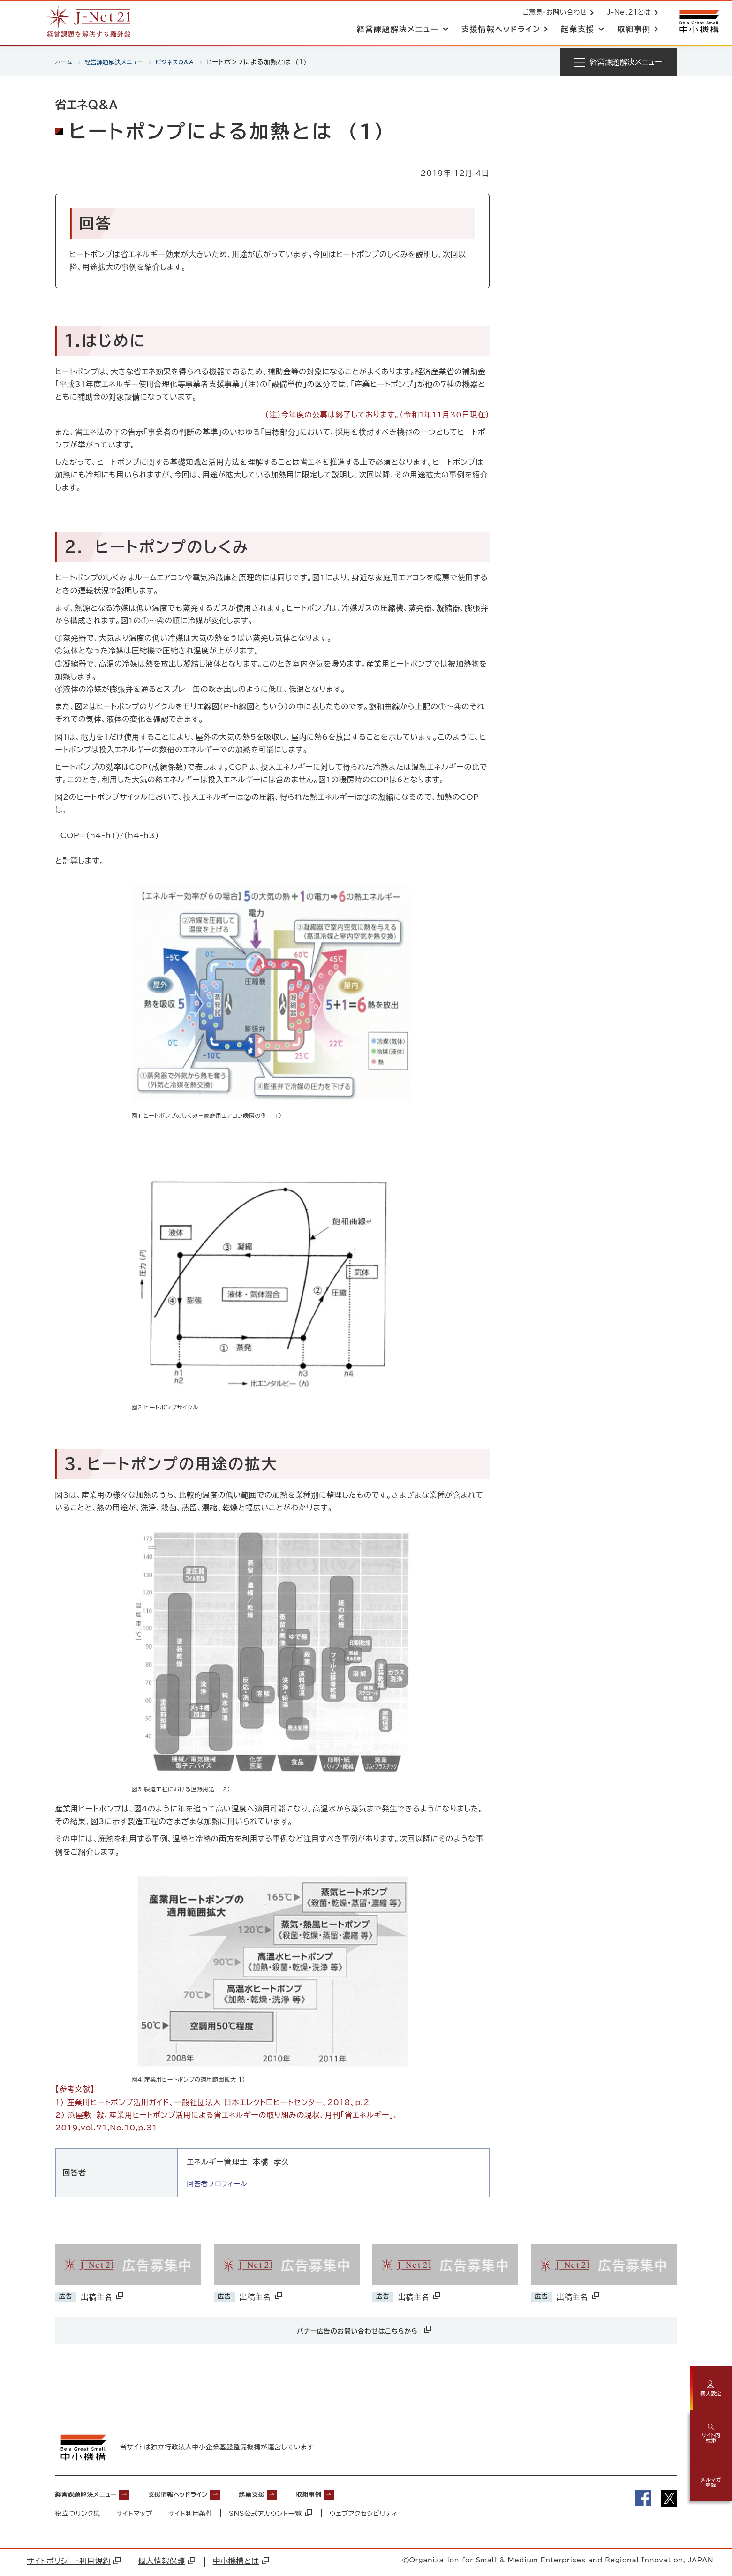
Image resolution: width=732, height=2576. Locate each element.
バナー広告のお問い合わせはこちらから (365, 2329)
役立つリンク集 (78, 2515)
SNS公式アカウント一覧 (271, 2515)
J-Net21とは (627, 13)
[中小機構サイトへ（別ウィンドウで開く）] (698, 22)
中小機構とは (241, 2563)
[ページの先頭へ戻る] (711, 2527)
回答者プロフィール (220, 2183)
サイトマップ (134, 2515)
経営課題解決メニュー (120, 62)
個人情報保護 (166, 2563)
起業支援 (286, 2496)
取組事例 (352, 2496)
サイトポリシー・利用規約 (74, 2563)
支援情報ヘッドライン (201, 2496)
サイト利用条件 (191, 2515)
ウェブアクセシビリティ (365, 2515)
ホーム (65, 62)
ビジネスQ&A (187, 62)
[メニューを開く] (618, 62)
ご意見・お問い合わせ (552, 13)
